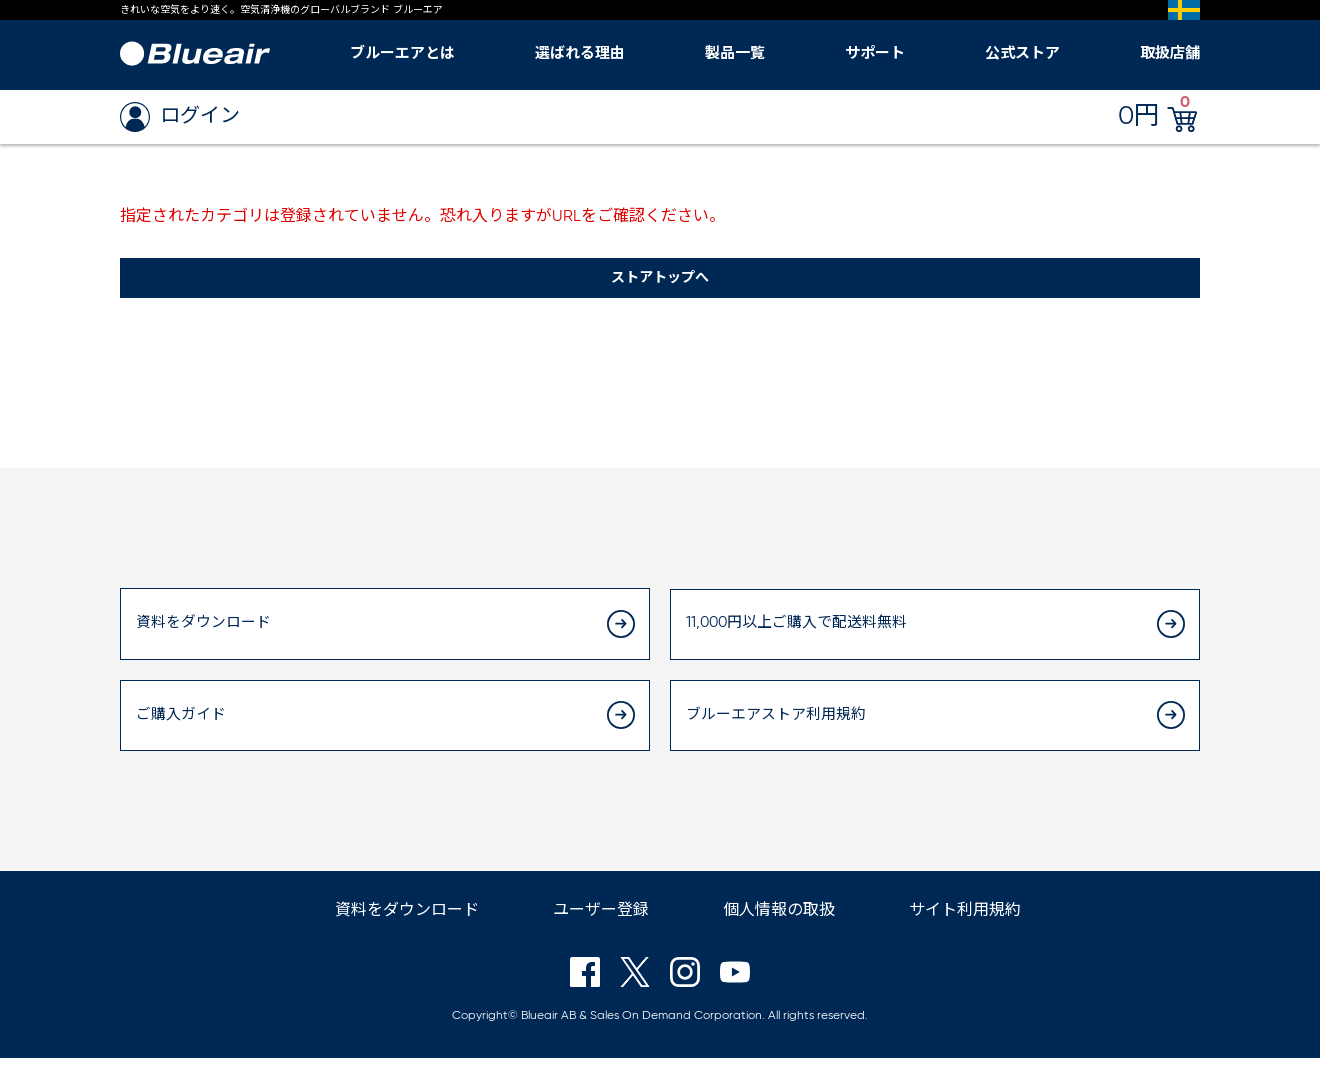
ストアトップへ (660, 279)
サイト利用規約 (965, 919)
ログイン (180, 117)
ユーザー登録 (601, 919)
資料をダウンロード (407, 919)
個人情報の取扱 (779, 919)
